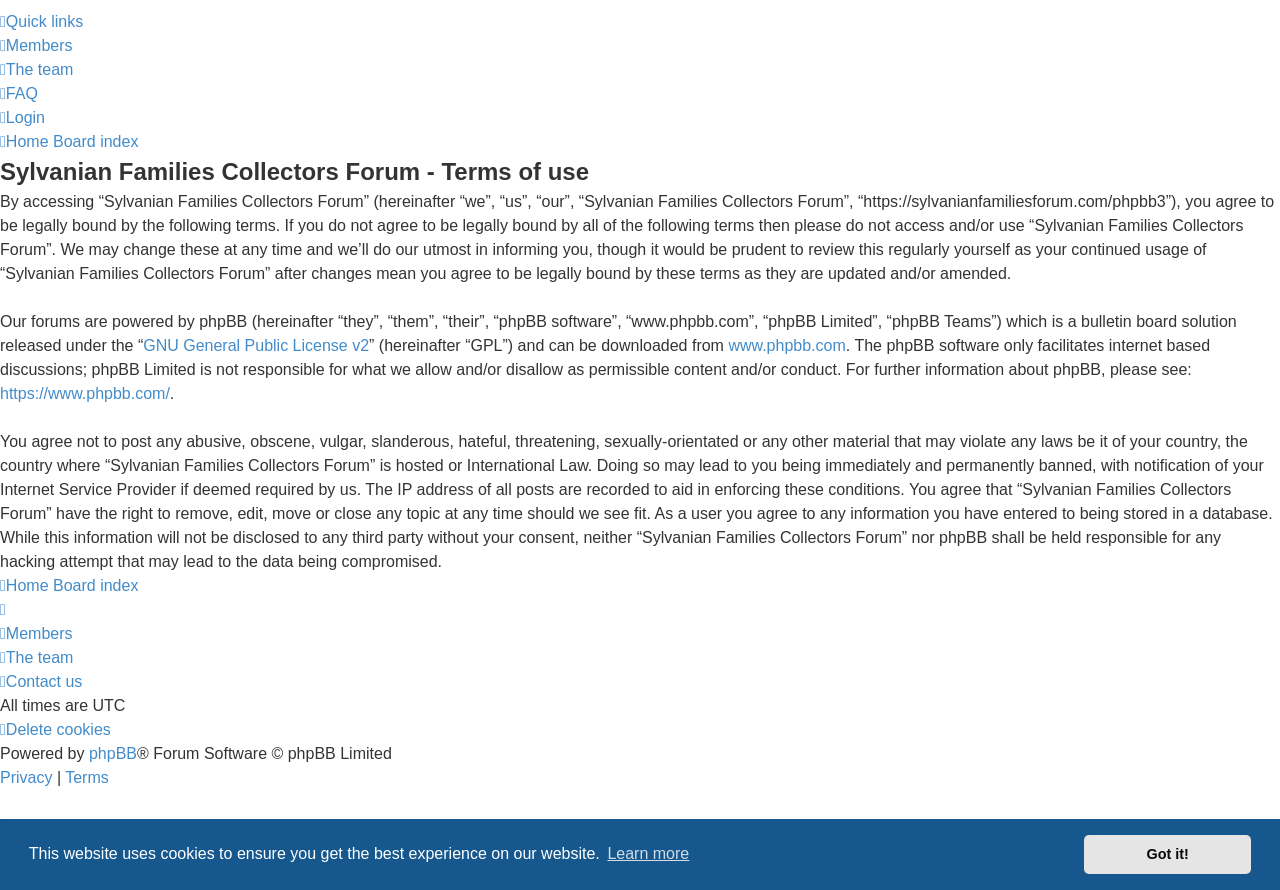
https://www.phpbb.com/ (85, 393)
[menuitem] (36, 45)
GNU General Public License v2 (256, 345)
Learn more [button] (648, 853)
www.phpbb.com (786, 345)
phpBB (113, 753)
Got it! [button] (1168, 854)
